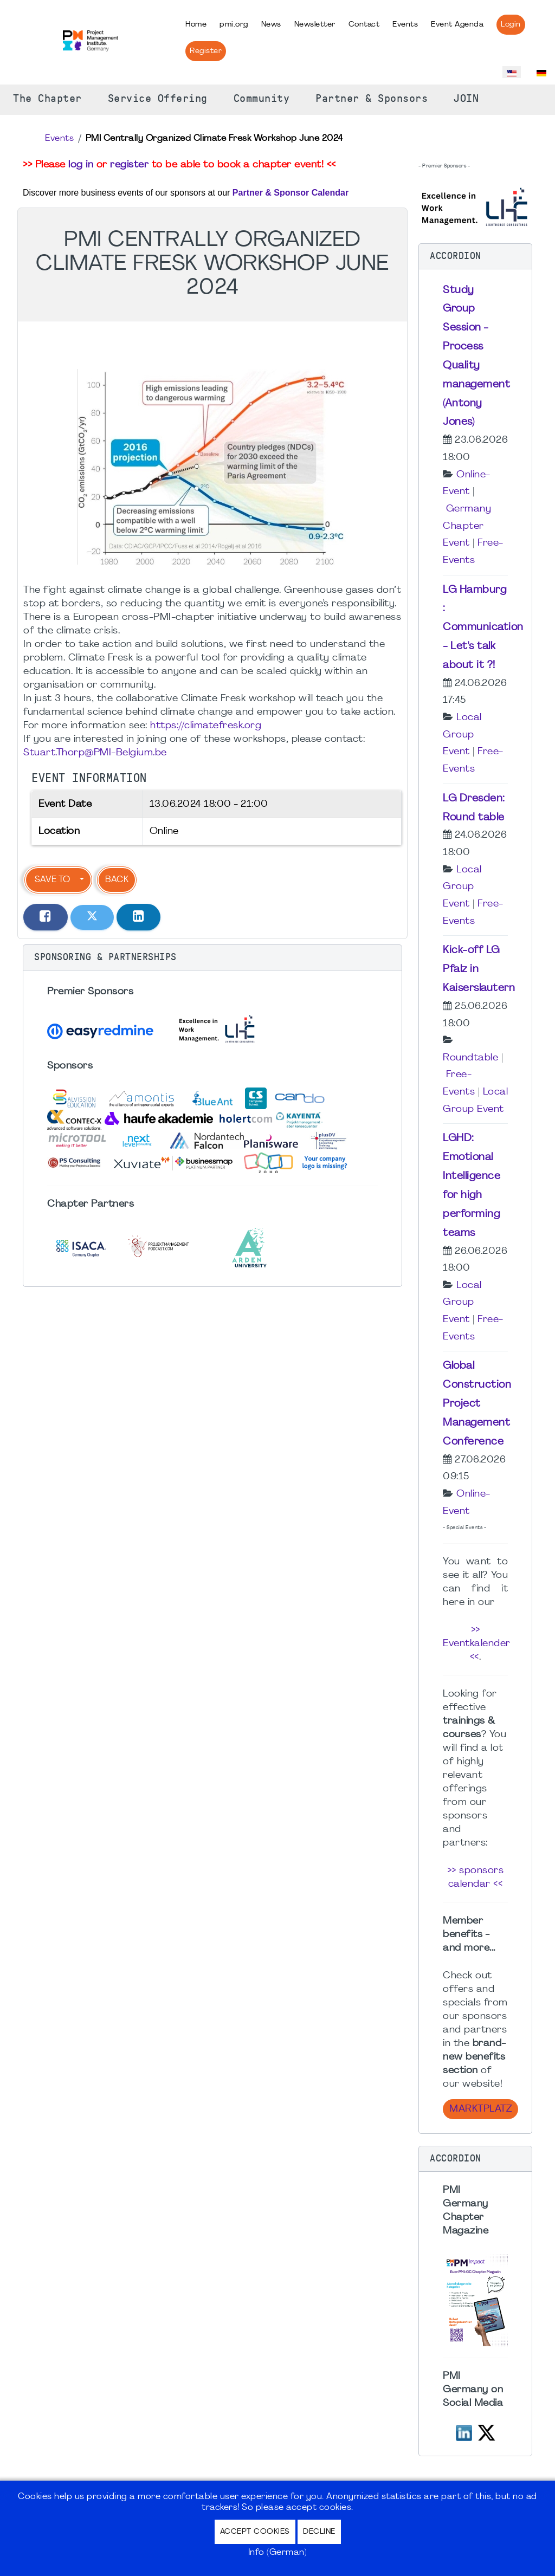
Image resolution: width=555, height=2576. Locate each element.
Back (116, 880)
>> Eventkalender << (477, 1644)
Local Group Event (462, 734)
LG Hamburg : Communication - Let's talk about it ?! (483, 628)
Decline (319, 2532)
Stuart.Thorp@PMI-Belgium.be (95, 753)
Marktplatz (480, 2109)
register (129, 165)
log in (80, 165)
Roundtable (470, 1058)
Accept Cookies (255, 2532)
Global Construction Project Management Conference (477, 1404)
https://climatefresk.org (205, 725)
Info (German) (277, 2552)
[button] (212, 957)
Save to (52, 880)
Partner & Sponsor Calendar (291, 192)
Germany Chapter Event (467, 526)
